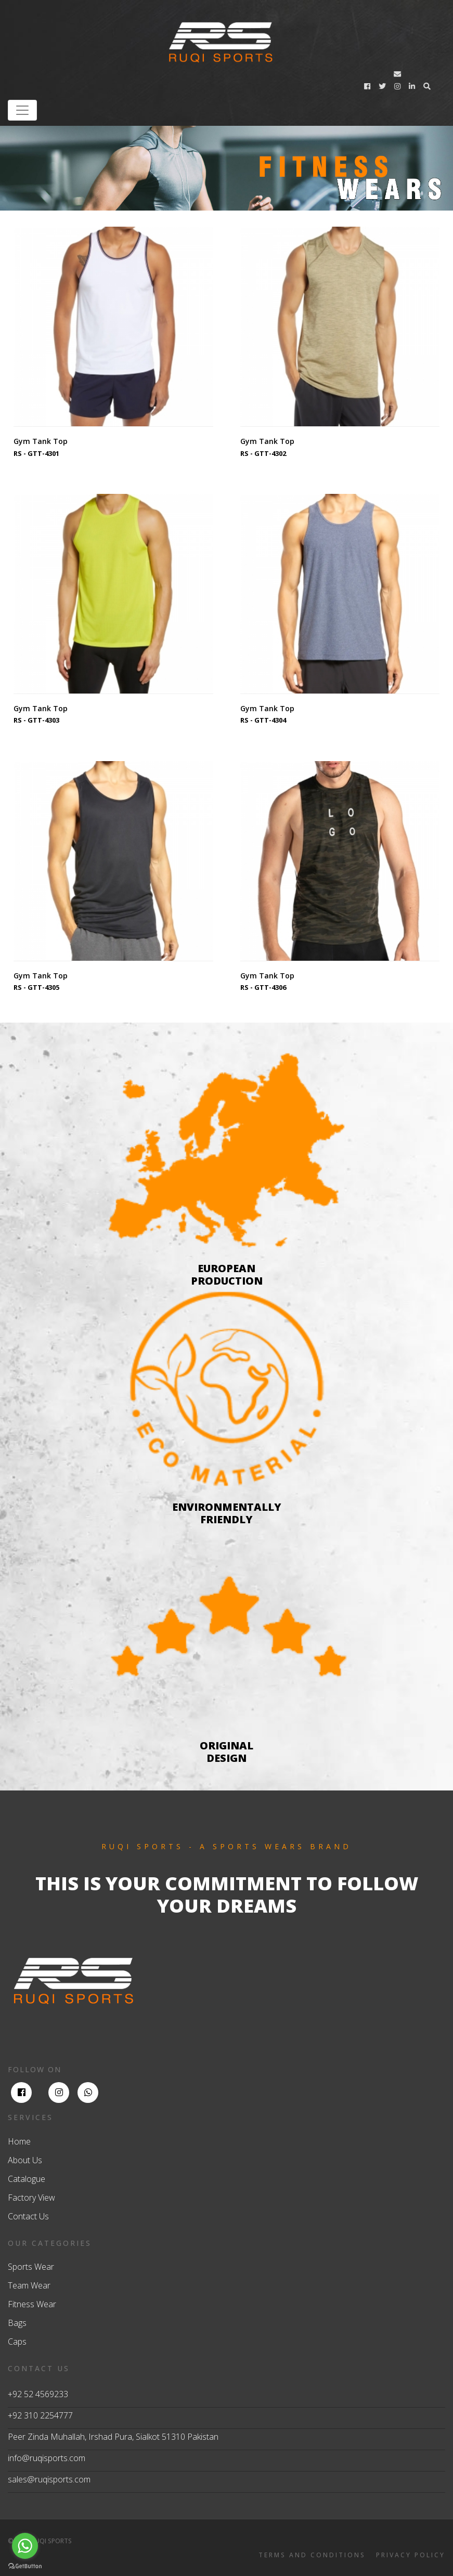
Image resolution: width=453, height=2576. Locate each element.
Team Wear (29, 2285)
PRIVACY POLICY (410, 2555)
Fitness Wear (32, 2304)
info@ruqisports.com (46, 2458)
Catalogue (26, 2179)
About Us (25, 2160)
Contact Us (28, 2216)
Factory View (31, 2197)
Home (19, 2141)
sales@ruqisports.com (49, 2479)
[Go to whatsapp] (25, 2546)
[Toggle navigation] (22, 110)
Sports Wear (31, 2266)
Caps (17, 2341)
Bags (17, 2323)
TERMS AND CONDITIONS (312, 2555)
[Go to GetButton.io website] (25, 2565)
